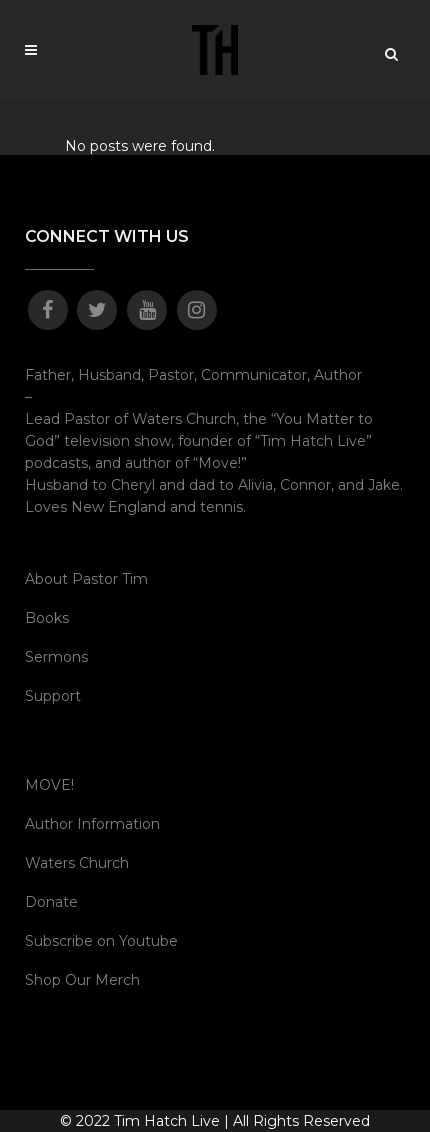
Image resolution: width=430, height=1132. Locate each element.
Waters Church (77, 863)
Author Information (92, 824)
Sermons (56, 657)
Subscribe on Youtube (101, 941)
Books (47, 618)
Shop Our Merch (82, 980)
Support (53, 696)
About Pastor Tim (86, 579)
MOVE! (49, 785)
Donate (51, 902)
